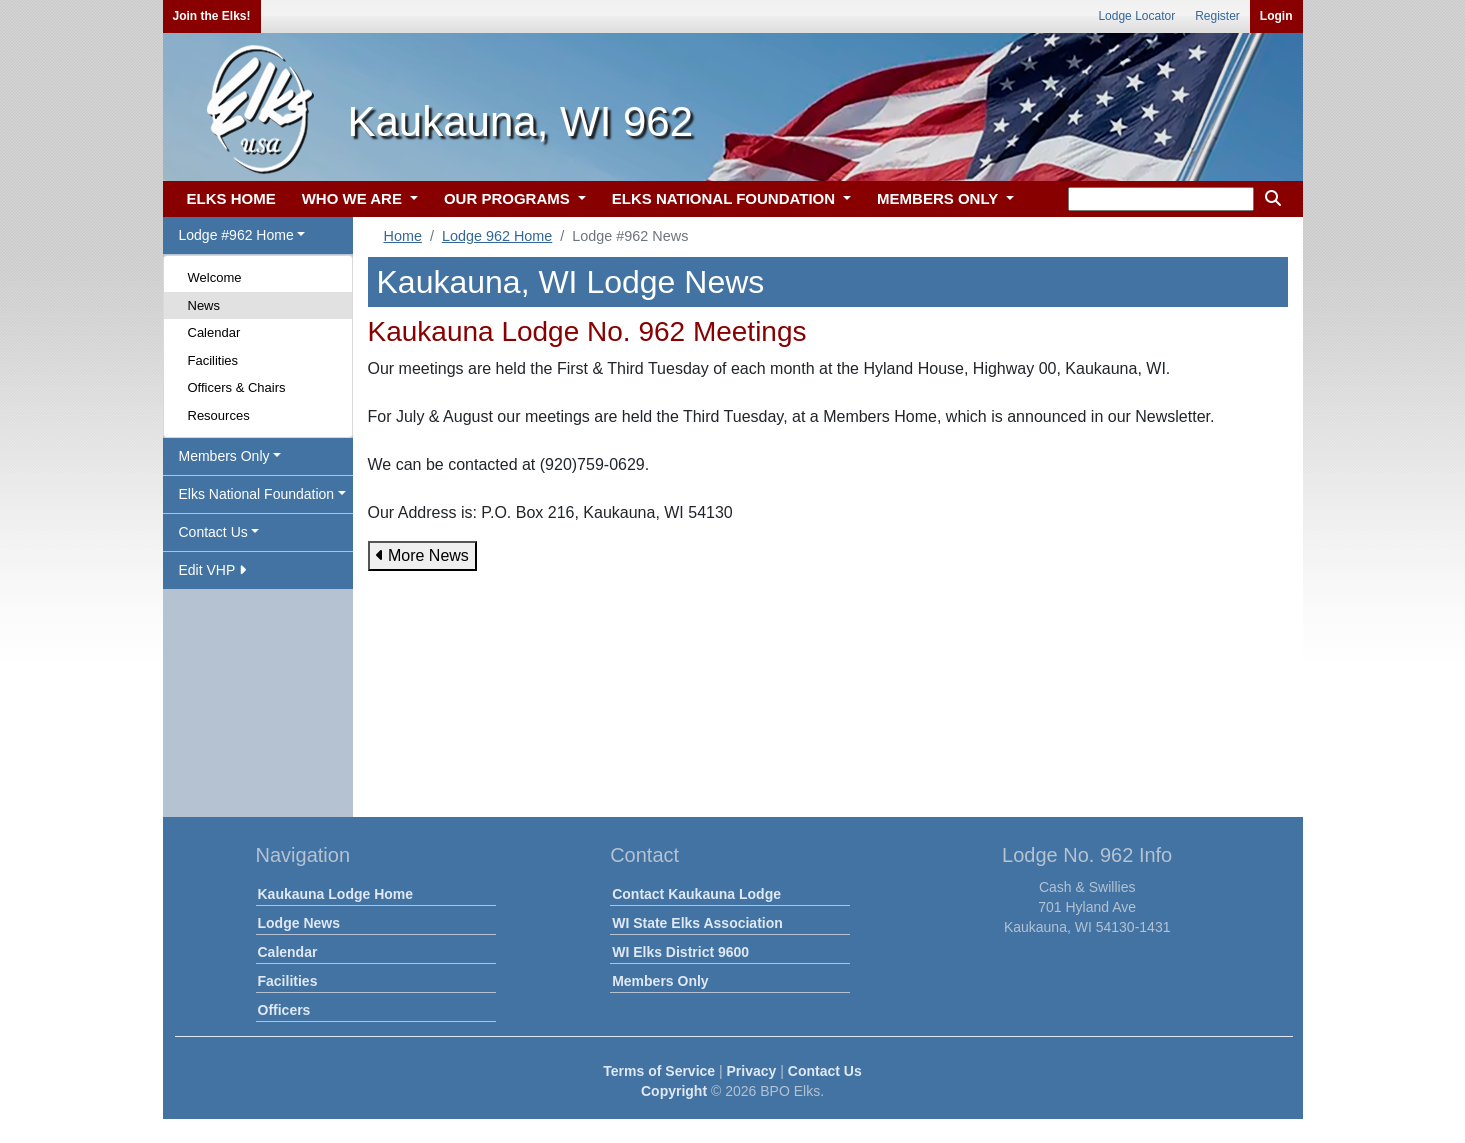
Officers (284, 1010)
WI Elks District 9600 (680, 952)
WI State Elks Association (697, 923)
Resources (219, 415)
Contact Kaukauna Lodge (696, 894)
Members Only (660, 981)
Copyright (674, 1091)
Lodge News (299, 923)
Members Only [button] (224, 456)
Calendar (214, 332)
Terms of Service (659, 1071)
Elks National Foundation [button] (257, 494)
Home (403, 236)
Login (1276, 16)
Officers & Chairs (237, 387)
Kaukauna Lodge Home (336, 894)
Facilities (213, 360)
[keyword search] (1161, 199)
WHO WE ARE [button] (354, 198)
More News (422, 555)
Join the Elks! (212, 16)
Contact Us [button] (213, 532)
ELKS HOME (231, 198)
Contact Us (825, 1071)
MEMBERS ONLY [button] (939, 198)
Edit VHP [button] (212, 570)
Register (1217, 16)
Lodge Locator (1136, 16)
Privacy (752, 1071)
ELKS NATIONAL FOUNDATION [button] (726, 198)
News (204, 305)
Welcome (215, 277)
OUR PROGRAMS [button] (509, 198)
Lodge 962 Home (497, 236)
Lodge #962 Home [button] (236, 235)
